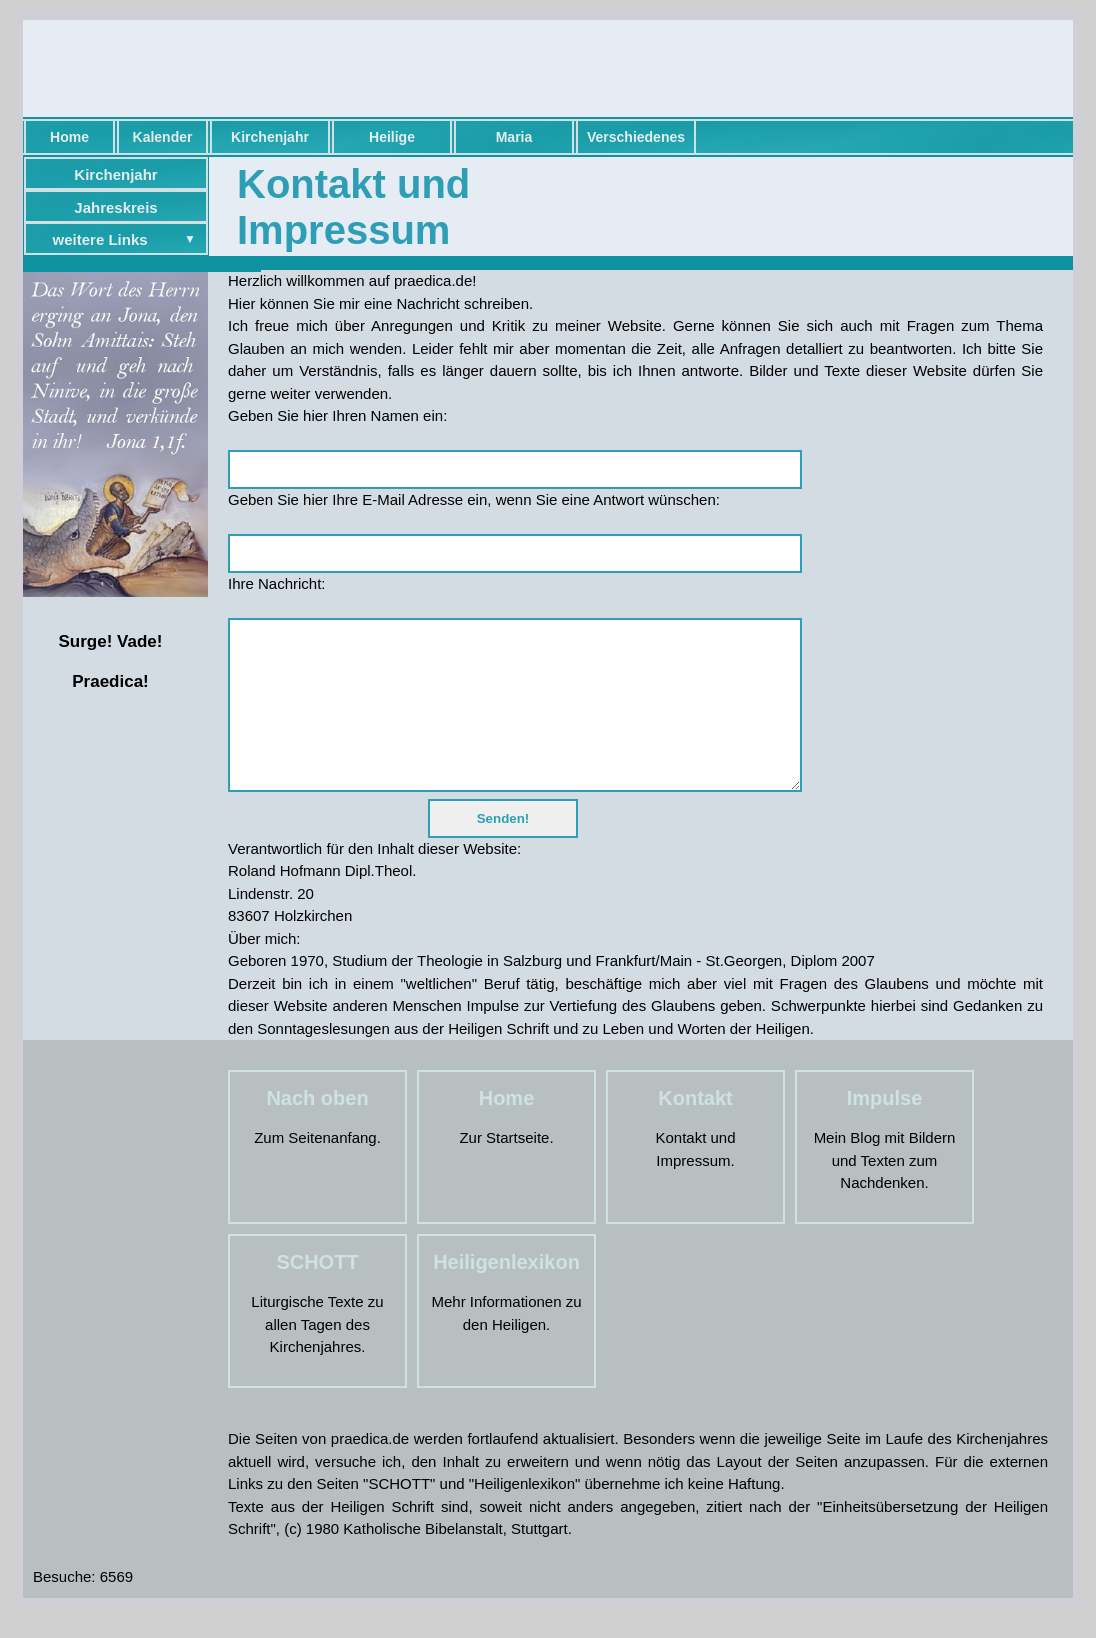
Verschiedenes (636, 137)
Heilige (392, 137)
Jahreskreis (115, 207)
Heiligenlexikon (506, 1292)
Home (69, 137)
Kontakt (695, 1128)
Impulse (885, 1128)
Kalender (163, 137)
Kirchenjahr (270, 137)
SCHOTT (317, 1292)
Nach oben (317, 1128)
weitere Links (100, 239)
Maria (514, 137)
